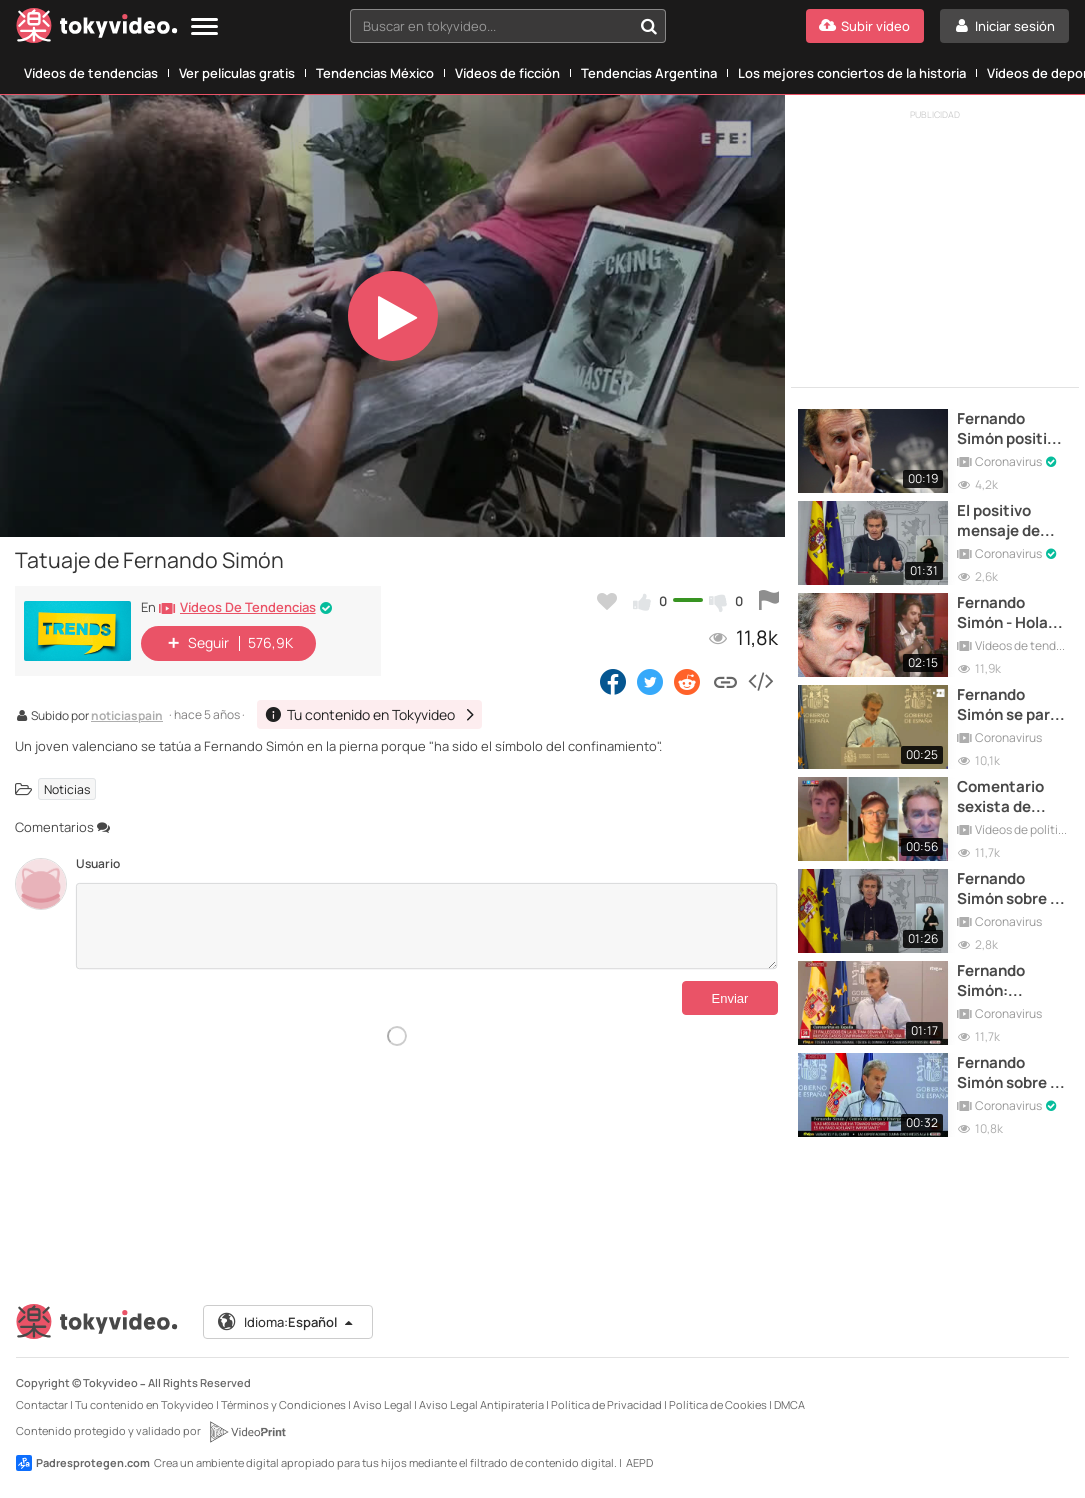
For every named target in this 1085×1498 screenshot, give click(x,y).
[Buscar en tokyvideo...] (649, 26)
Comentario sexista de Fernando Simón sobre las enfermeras (1011, 797)
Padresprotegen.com (83, 1463)
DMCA (789, 1404)
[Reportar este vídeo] (769, 601)
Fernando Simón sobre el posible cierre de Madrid (1010, 1073)
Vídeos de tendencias (91, 73)
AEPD (639, 1462)
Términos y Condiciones (283, 1404)
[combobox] (508, 26)
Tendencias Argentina (649, 73)
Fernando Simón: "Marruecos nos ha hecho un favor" (1004, 981)
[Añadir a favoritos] (607, 601)
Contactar (42, 1404)
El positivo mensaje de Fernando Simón (998, 521)
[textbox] (491, 26)
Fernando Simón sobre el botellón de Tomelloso (1010, 889)
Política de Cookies (718, 1404)
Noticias (67, 788)
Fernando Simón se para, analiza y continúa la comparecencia (1012, 705)
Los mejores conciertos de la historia (852, 73)
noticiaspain (127, 717)
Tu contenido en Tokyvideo (144, 1404)
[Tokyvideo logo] (97, 29)
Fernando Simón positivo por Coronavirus (1010, 429)
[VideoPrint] (247, 1432)
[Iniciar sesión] (1004, 26)
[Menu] (204, 27)
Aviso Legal (382, 1404)
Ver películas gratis (237, 73)
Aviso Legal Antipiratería (481, 1404)
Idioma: (286, 1322)
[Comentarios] (427, 926)
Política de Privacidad (606, 1404)
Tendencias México (375, 73)
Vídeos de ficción (507, 73)
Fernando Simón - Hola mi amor (1002, 613)
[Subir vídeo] (865, 26)
